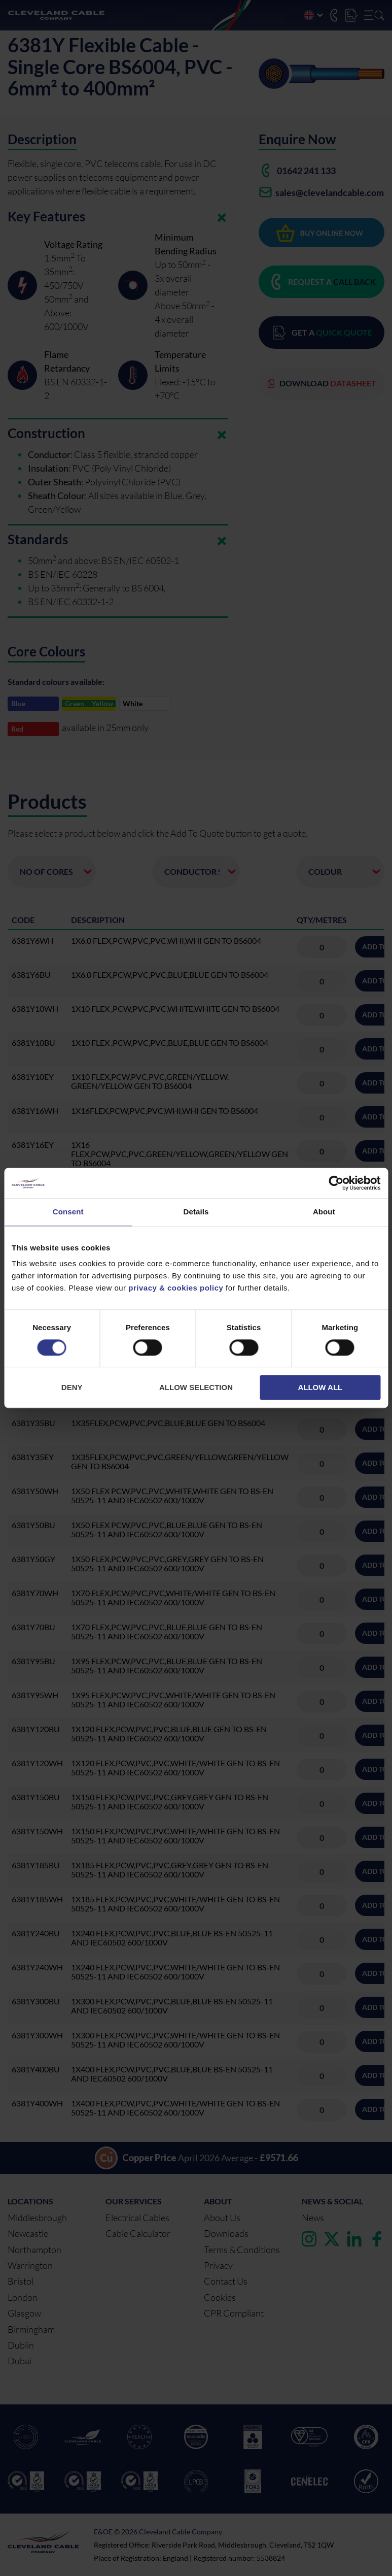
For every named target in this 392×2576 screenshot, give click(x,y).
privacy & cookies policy (175, 1287)
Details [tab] (196, 1211)
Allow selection (196, 1387)
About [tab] (324, 1211)
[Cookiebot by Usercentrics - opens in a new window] (336, 1183)
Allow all (320, 1387)
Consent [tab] (68, 1211)
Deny (72, 1387)
